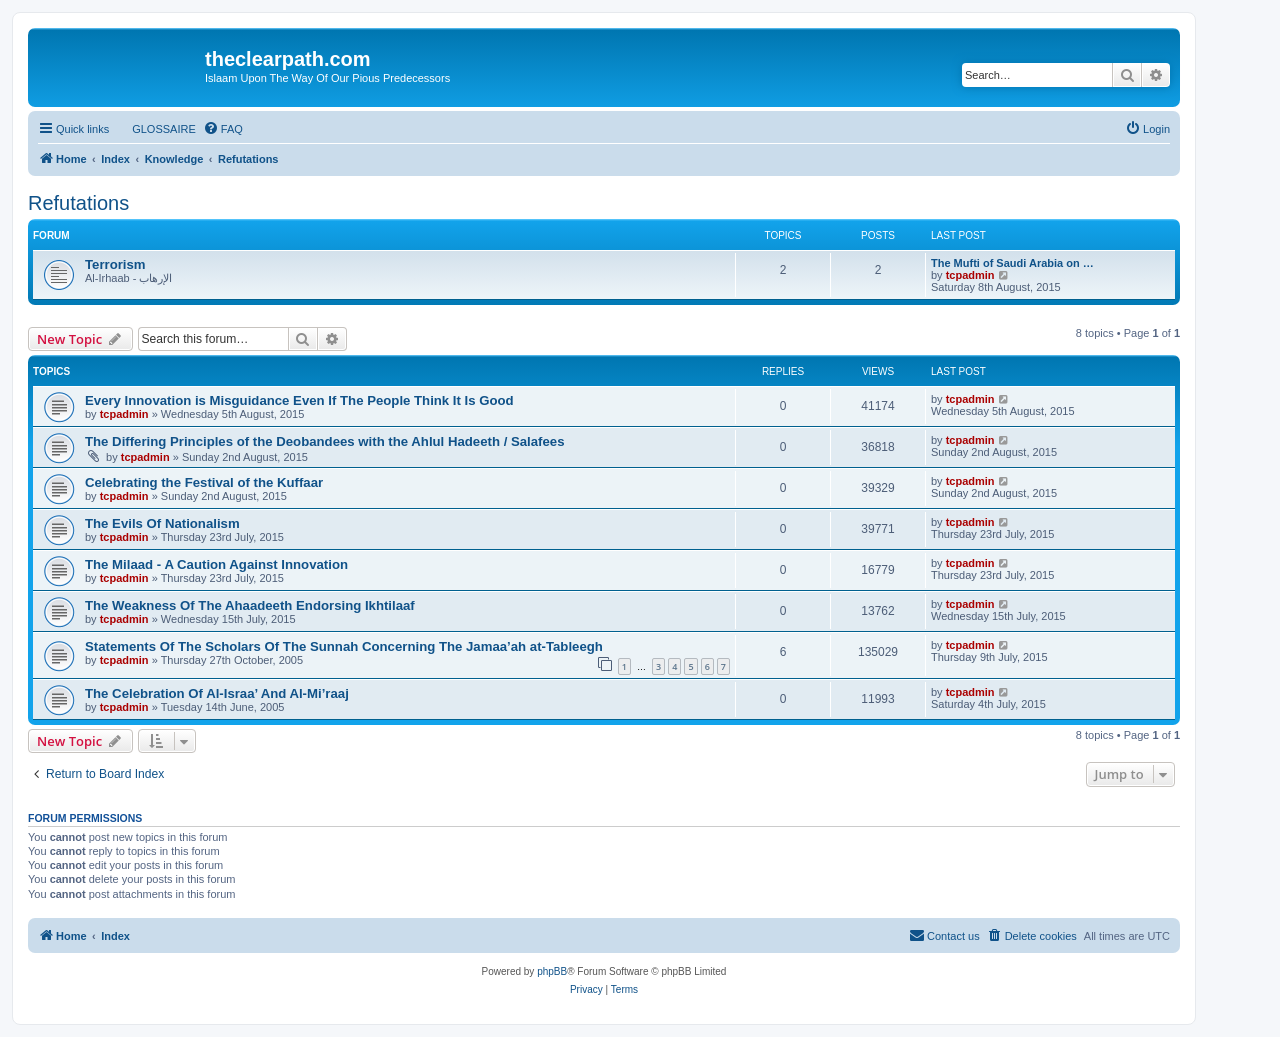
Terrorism (115, 264)
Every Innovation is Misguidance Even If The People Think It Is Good (299, 400)
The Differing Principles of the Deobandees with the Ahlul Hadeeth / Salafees (324, 441)
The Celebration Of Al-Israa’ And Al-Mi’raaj (217, 693)
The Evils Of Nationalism (162, 523)
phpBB (552, 971)
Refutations (78, 203)
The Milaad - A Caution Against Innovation (216, 564)
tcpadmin (970, 275)
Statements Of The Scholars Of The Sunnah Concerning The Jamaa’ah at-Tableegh (344, 646)
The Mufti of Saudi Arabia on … (1012, 263)
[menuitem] (155, 129)
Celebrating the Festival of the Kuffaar (204, 482)
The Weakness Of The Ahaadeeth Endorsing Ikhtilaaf (250, 605)
